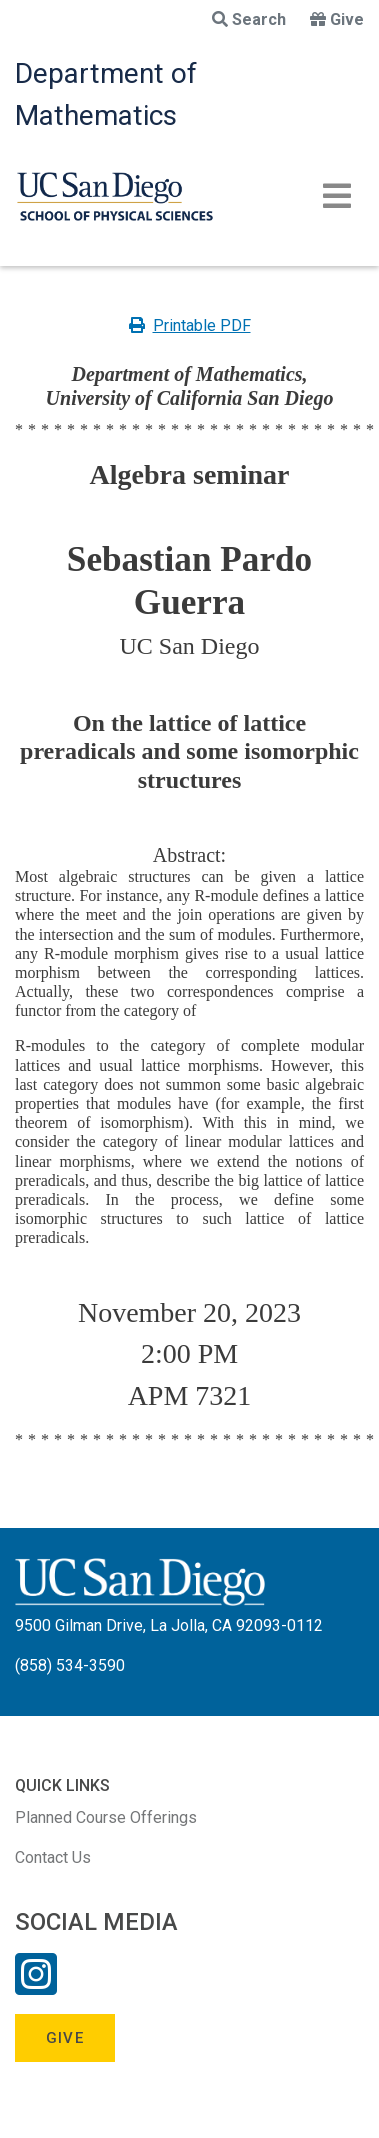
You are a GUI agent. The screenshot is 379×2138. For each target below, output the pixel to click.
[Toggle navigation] (337, 196)
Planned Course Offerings (106, 1817)
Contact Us (53, 1857)
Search (249, 19)
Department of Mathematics (106, 94)
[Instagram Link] (36, 1987)
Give (337, 19)
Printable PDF (190, 325)
